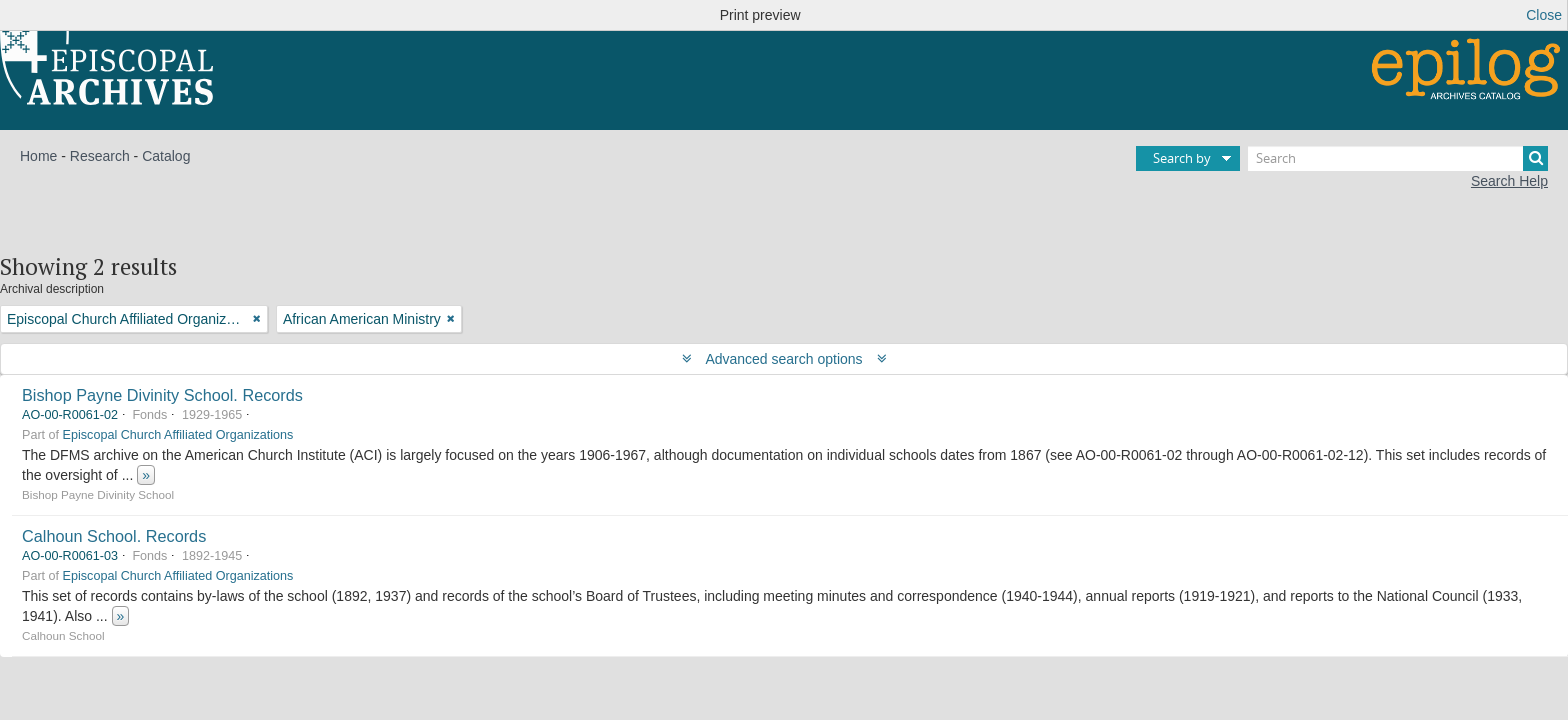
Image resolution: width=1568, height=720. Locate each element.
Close (1544, 15)
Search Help (1509, 181)
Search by (1182, 158)
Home (38, 156)
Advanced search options (784, 359)
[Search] (1398, 158)
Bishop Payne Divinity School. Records (162, 395)
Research (100, 156)
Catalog (166, 156)
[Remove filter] (257, 319)
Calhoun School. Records (114, 536)
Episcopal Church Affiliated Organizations (178, 435)
